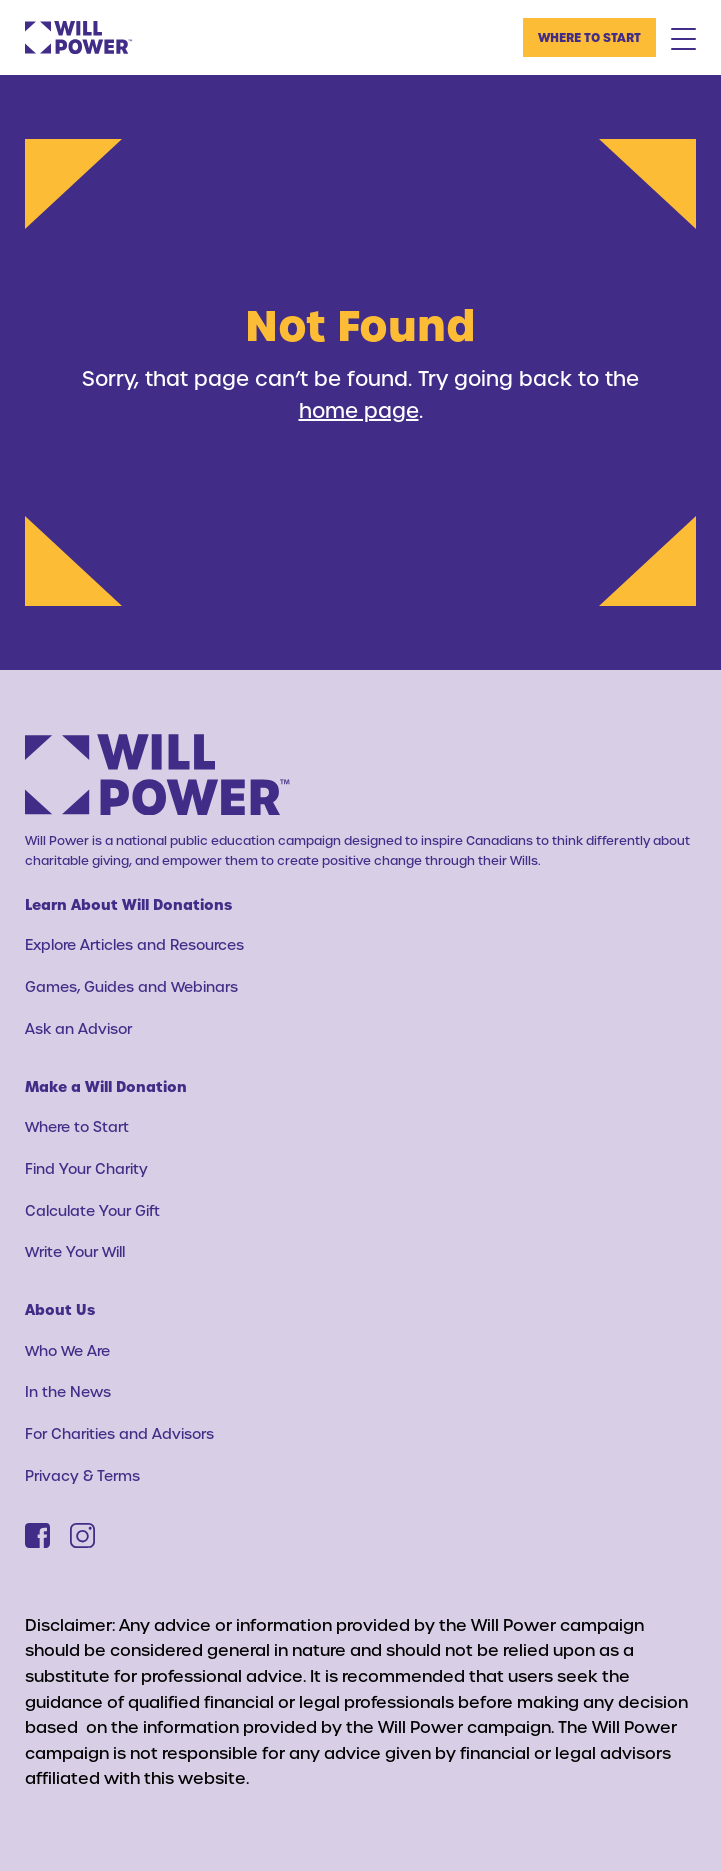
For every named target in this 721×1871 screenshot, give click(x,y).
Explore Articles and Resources (134, 944)
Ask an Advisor (78, 1028)
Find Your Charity (86, 1168)
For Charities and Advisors (119, 1433)
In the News (68, 1391)
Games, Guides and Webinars (131, 986)
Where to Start (589, 37)
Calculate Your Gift (92, 1210)
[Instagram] (82, 1535)
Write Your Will (75, 1251)
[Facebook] (37, 1535)
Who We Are (67, 1350)
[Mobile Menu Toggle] (683, 38)
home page (359, 410)
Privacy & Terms (82, 1475)
